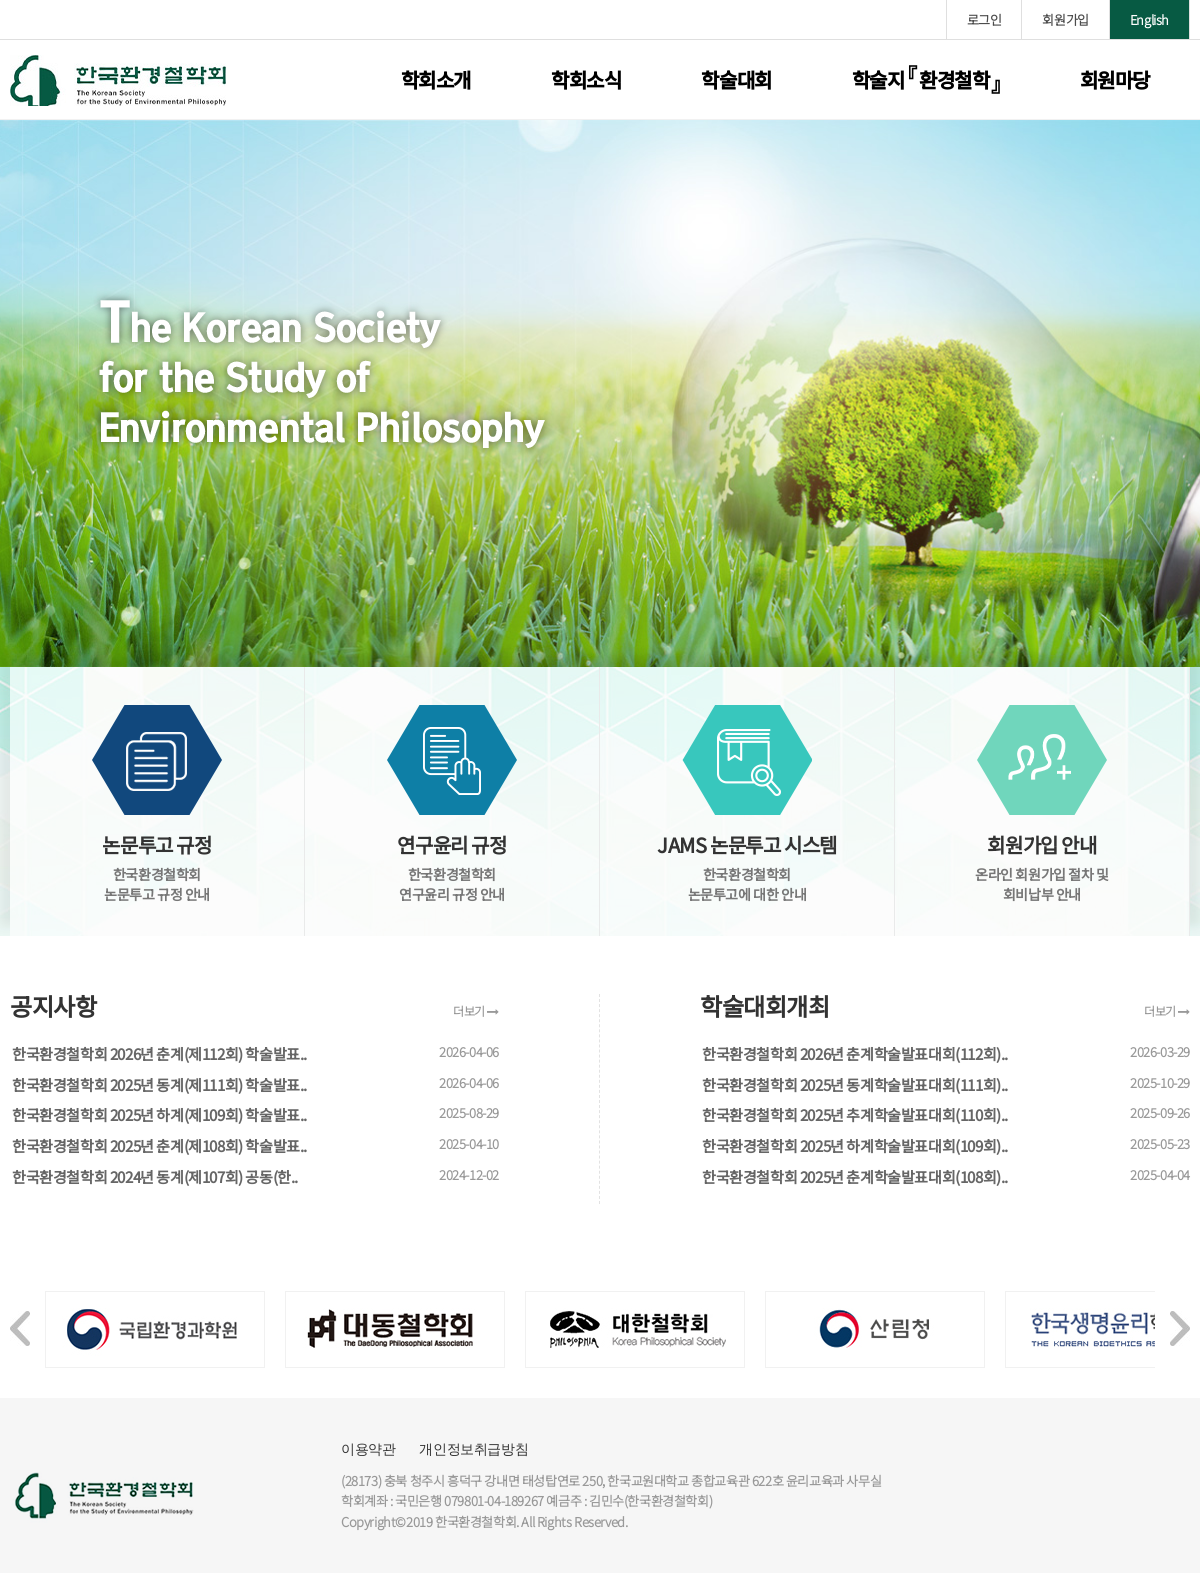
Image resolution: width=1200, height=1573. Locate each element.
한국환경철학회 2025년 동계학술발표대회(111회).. (855, 1084)
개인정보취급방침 (473, 1449)
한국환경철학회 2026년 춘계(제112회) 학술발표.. (159, 1053)
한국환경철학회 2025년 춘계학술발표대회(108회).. (855, 1176)
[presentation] (20, 1318)
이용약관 (368, 1449)
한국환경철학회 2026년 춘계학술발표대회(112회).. (855, 1053)
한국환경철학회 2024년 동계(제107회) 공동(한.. (155, 1176)
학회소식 (586, 79)
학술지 (926, 79)
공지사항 (53, 1006)
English (1149, 19)
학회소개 (436, 79)
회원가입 (1065, 19)
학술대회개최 (765, 1006)
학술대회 (736, 79)
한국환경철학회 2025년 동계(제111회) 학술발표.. (159, 1084)
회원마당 (1115, 79)
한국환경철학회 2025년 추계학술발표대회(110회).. (855, 1114)
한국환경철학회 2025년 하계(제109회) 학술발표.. (159, 1114)
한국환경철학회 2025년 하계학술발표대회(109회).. (855, 1145)
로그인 (984, 19)
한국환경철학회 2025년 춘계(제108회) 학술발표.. (159, 1145)
